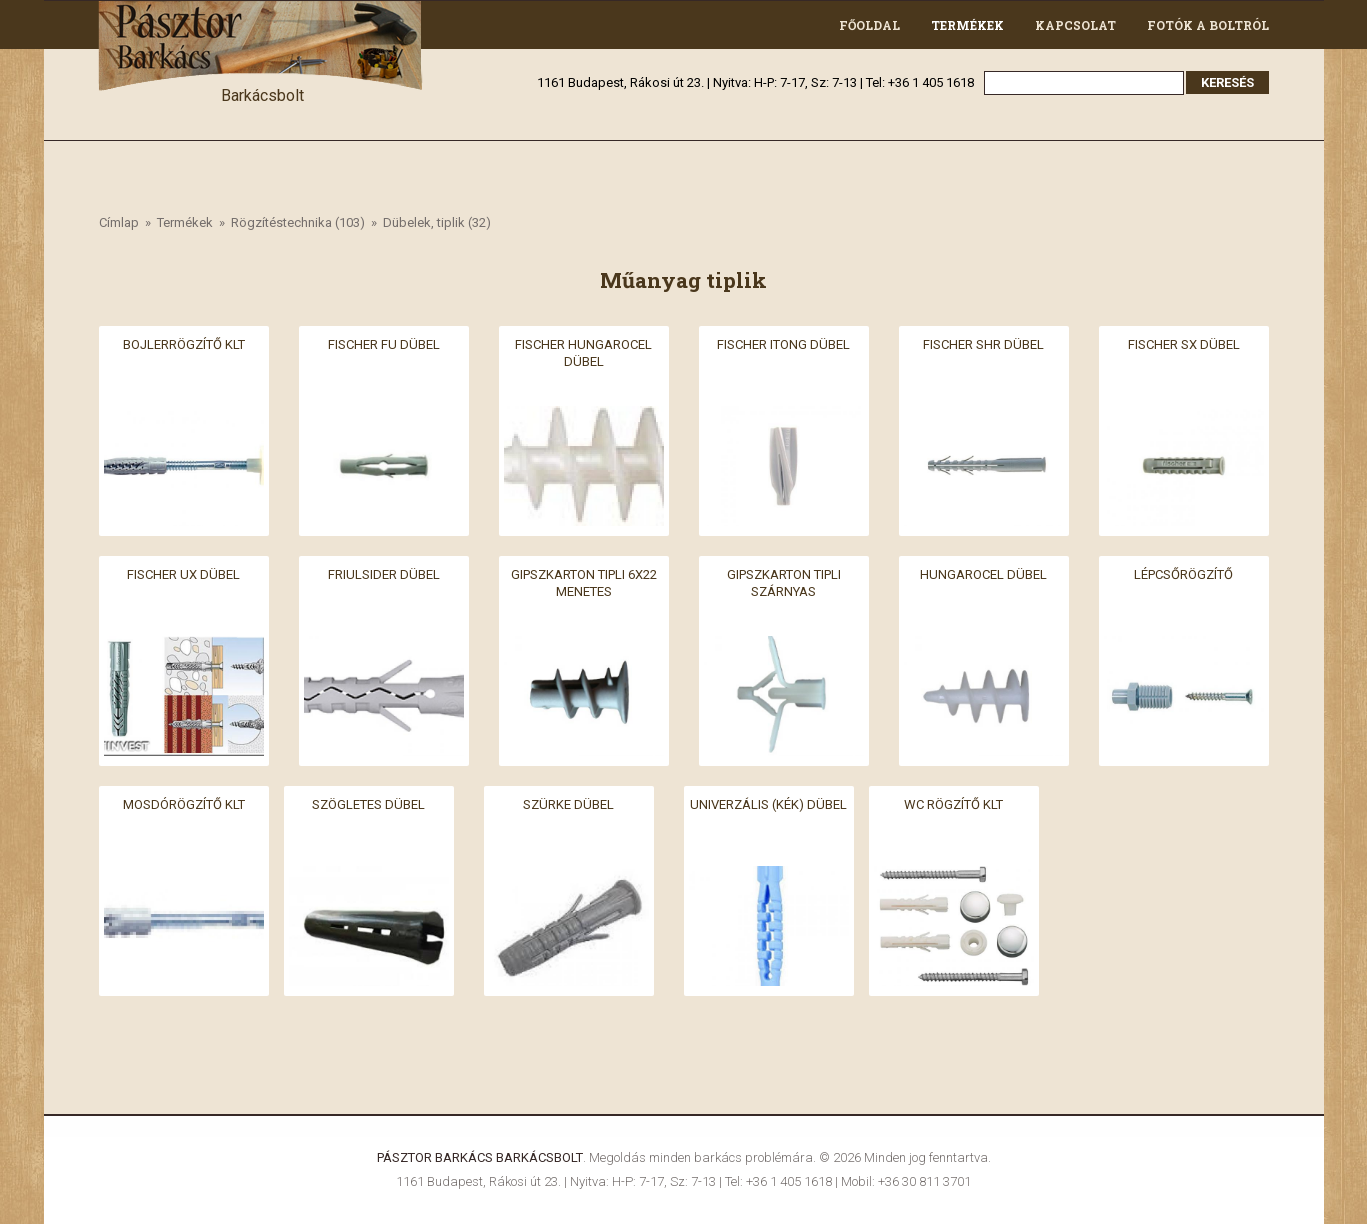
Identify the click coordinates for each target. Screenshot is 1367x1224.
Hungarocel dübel (983, 574)
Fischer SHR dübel (983, 344)
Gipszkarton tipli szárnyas (784, 583)
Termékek (967, 25)
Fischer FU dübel (384, 344)
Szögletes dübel (368, 804)
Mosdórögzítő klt (184, 804)
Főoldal (869, 25)
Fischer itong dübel (783, 344)
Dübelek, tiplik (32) (437, 222)
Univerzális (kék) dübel (768, 804)
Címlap (119, 222)
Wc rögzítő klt (953, 804)
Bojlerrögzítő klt (184, 344)
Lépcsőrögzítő (1183, 574)
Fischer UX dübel (183, 574)
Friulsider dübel (384, 574)
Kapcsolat (1075, 25)
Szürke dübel (568, 804)
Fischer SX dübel (1184, 344)
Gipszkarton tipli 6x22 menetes (584, 583)
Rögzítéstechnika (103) (298, 222)
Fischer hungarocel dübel (583, 353)
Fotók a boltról (1208, 25)
